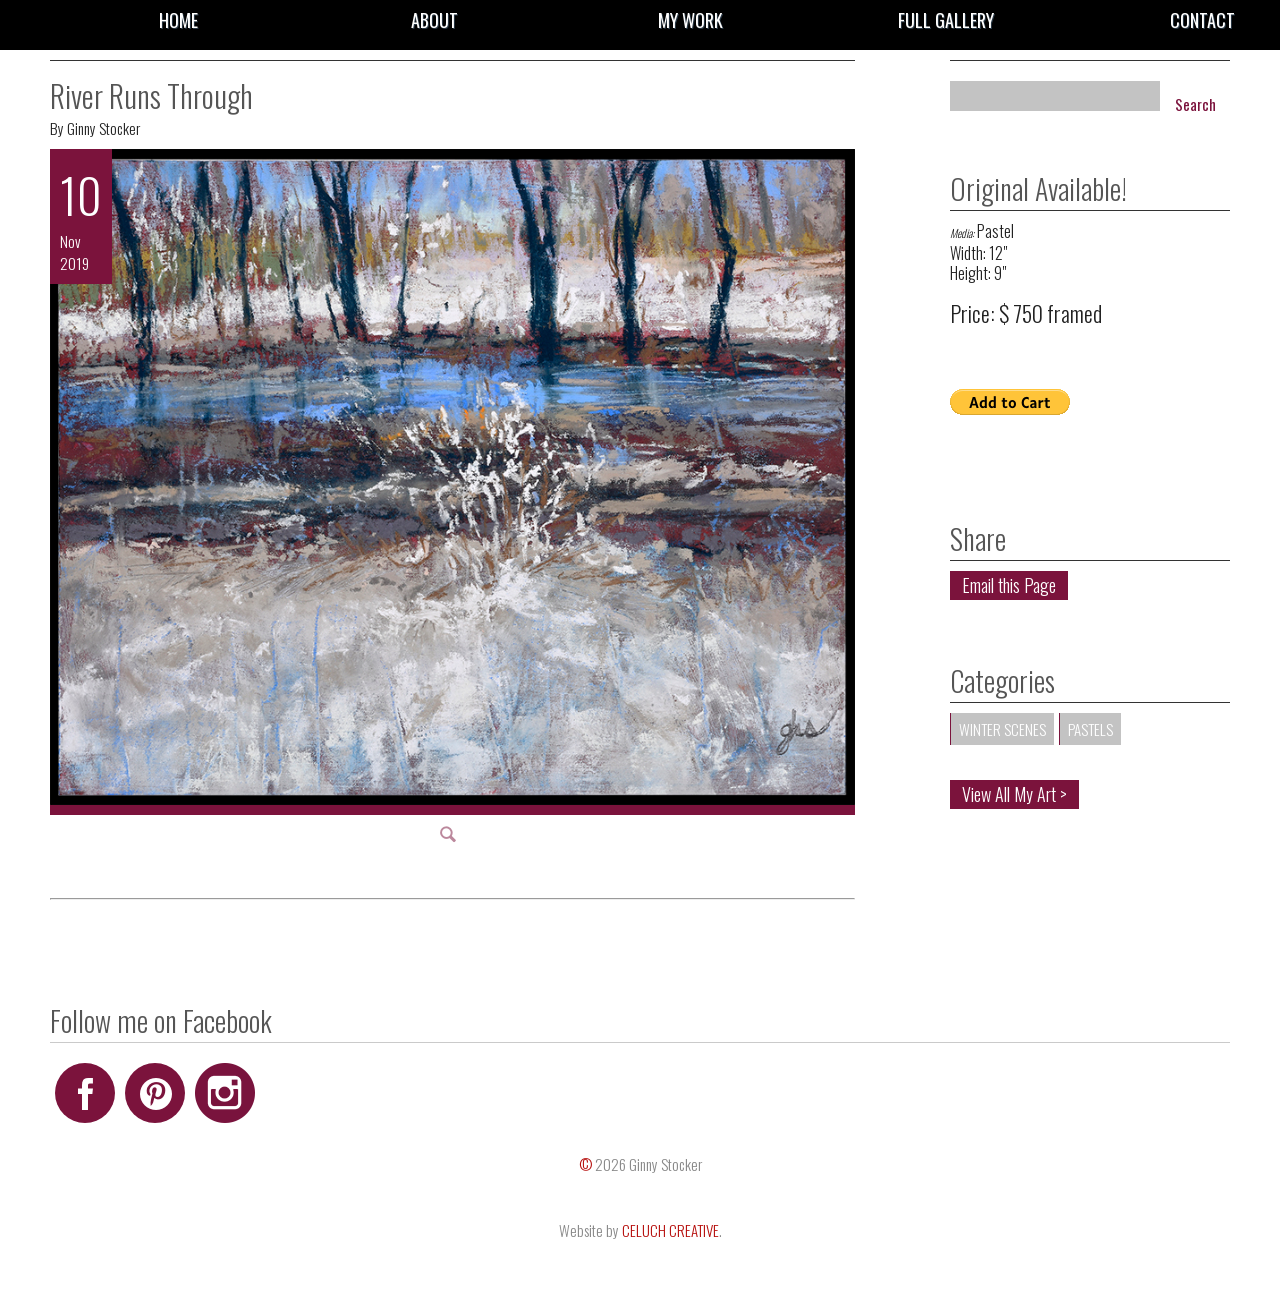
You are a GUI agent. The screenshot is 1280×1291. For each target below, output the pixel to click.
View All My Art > (1014, 794)
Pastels (1090, 729)
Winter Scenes (1002, 729)
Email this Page (1009, 585)
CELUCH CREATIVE (670, 1230)
